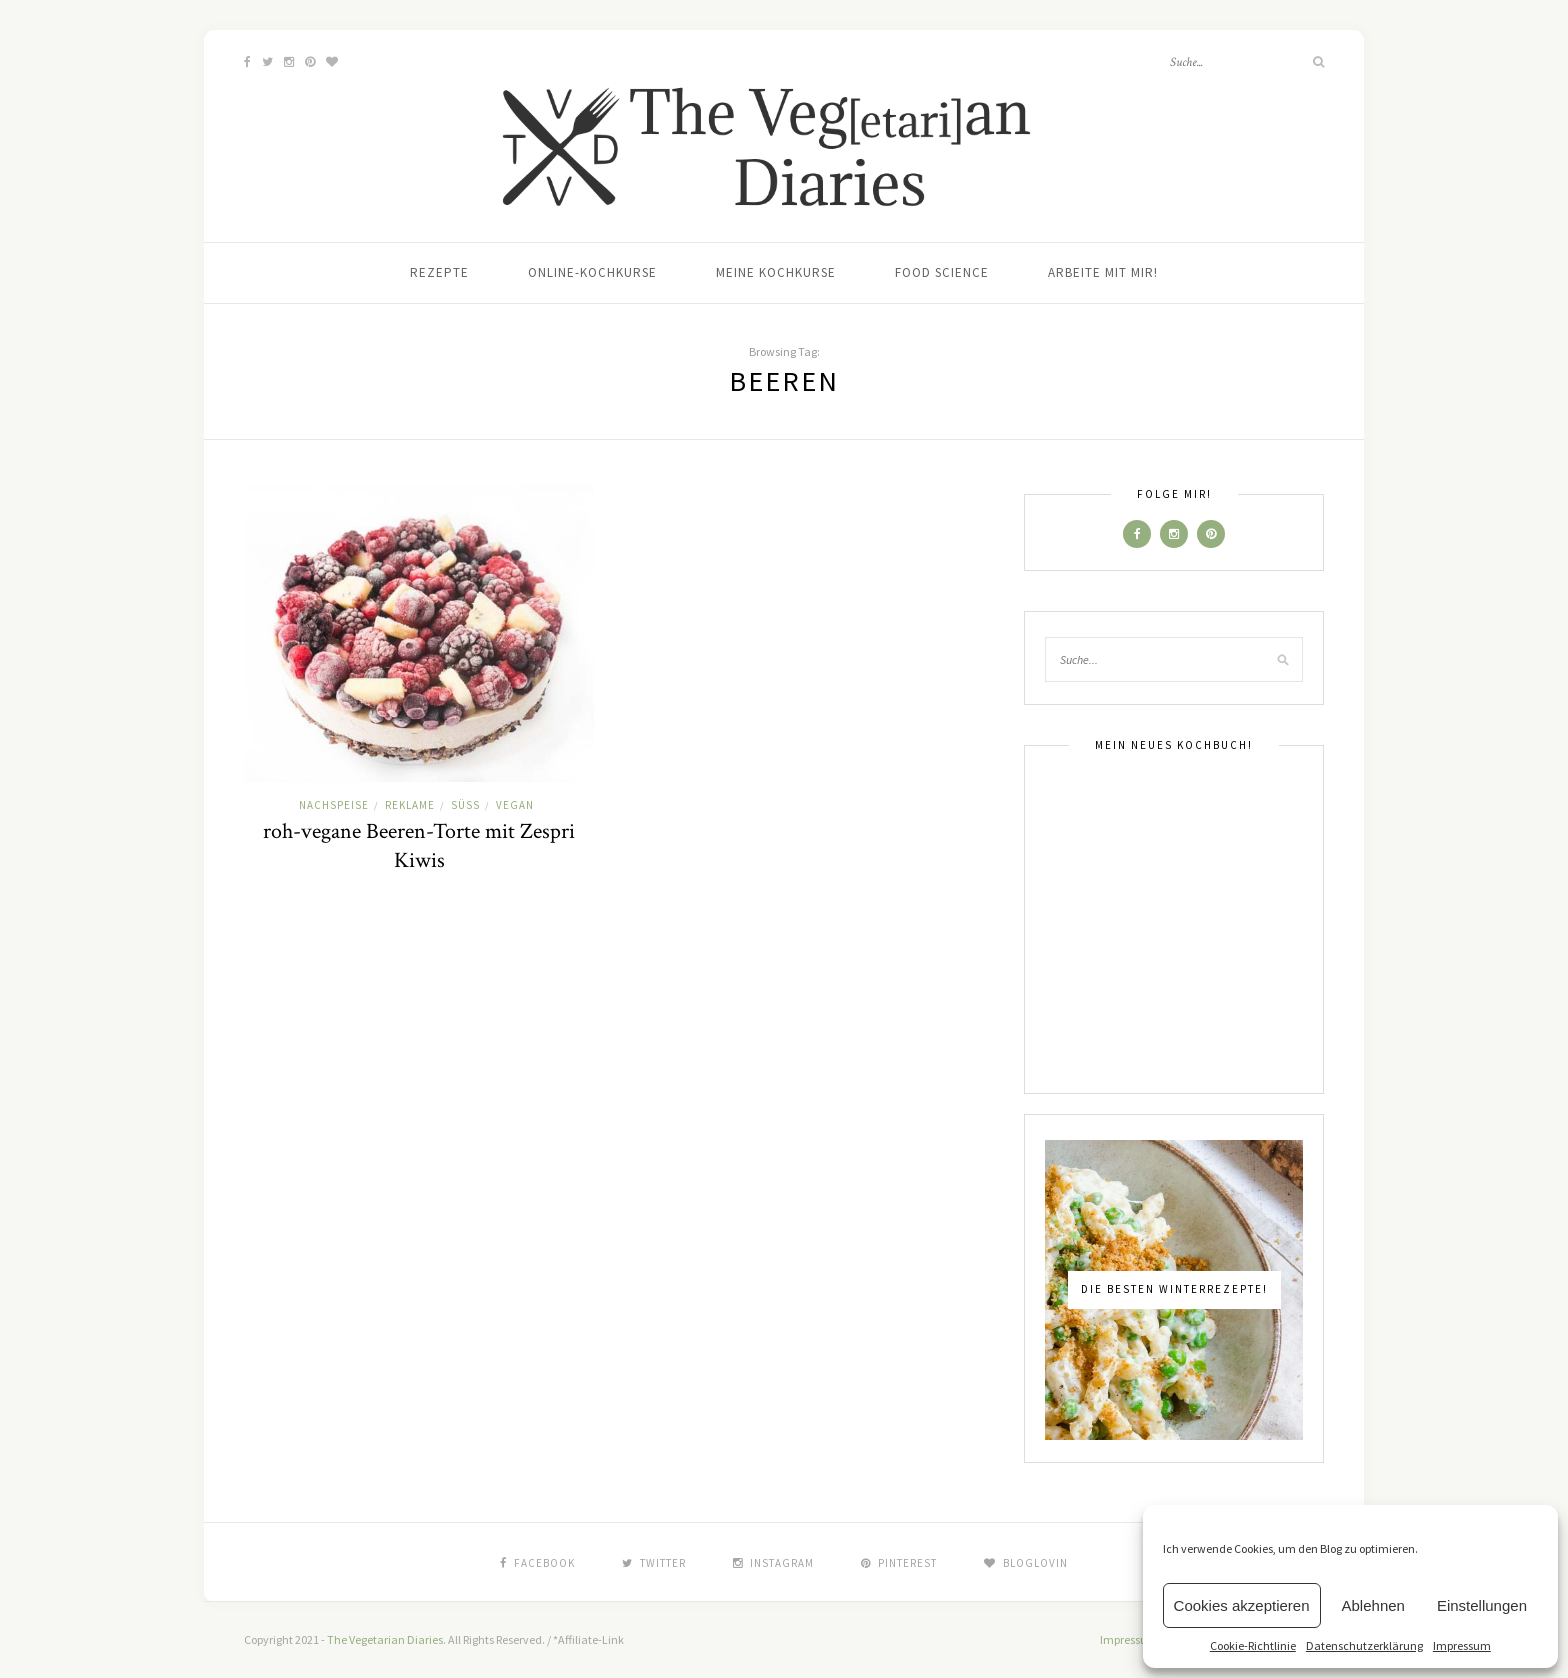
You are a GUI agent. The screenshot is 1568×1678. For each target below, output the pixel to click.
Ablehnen (1373, 1605)
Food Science (942, 272)
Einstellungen (1482, 1605)
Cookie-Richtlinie (1253, 1645)
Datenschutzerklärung (1364, 1645)
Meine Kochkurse (776, 272)
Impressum (1462, 1645)
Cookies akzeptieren (1242, 1605)
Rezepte (439, 272)
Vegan (515, 805)
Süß (465, 805)
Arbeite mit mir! (1103, 272)
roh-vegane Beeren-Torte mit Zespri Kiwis (419, 846)
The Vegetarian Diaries (385, 1639)
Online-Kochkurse (592, 272)
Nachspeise (334, 805)
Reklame (410, 805)
